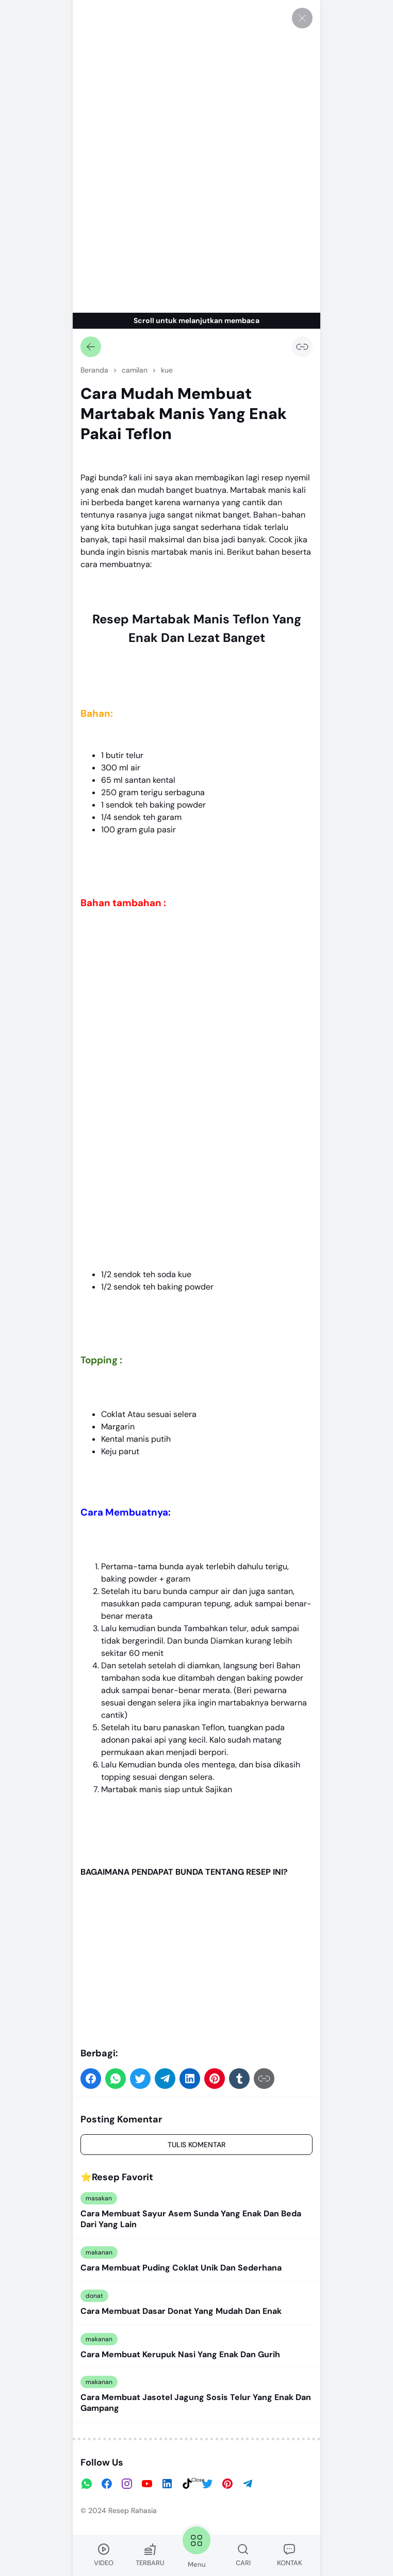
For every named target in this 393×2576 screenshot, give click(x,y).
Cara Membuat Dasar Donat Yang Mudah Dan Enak (181, 2311)
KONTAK (289, 2555)
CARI (243, 2555)
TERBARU (150, 2555)
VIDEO (103, 2555)
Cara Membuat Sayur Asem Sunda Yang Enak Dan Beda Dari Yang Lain (190, 2219)
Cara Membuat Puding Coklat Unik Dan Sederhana (181, 2268)
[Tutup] (302, 18)
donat (94, 2296)
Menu (196, 2546)
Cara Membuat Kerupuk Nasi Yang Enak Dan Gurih (180, 2354)
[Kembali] (90, 346)
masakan (99, 2198)
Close (198, 2479)
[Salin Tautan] (302, 346)
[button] (90, 2078)
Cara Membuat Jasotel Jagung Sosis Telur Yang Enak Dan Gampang (195, 2402)
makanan (99, 2252)
